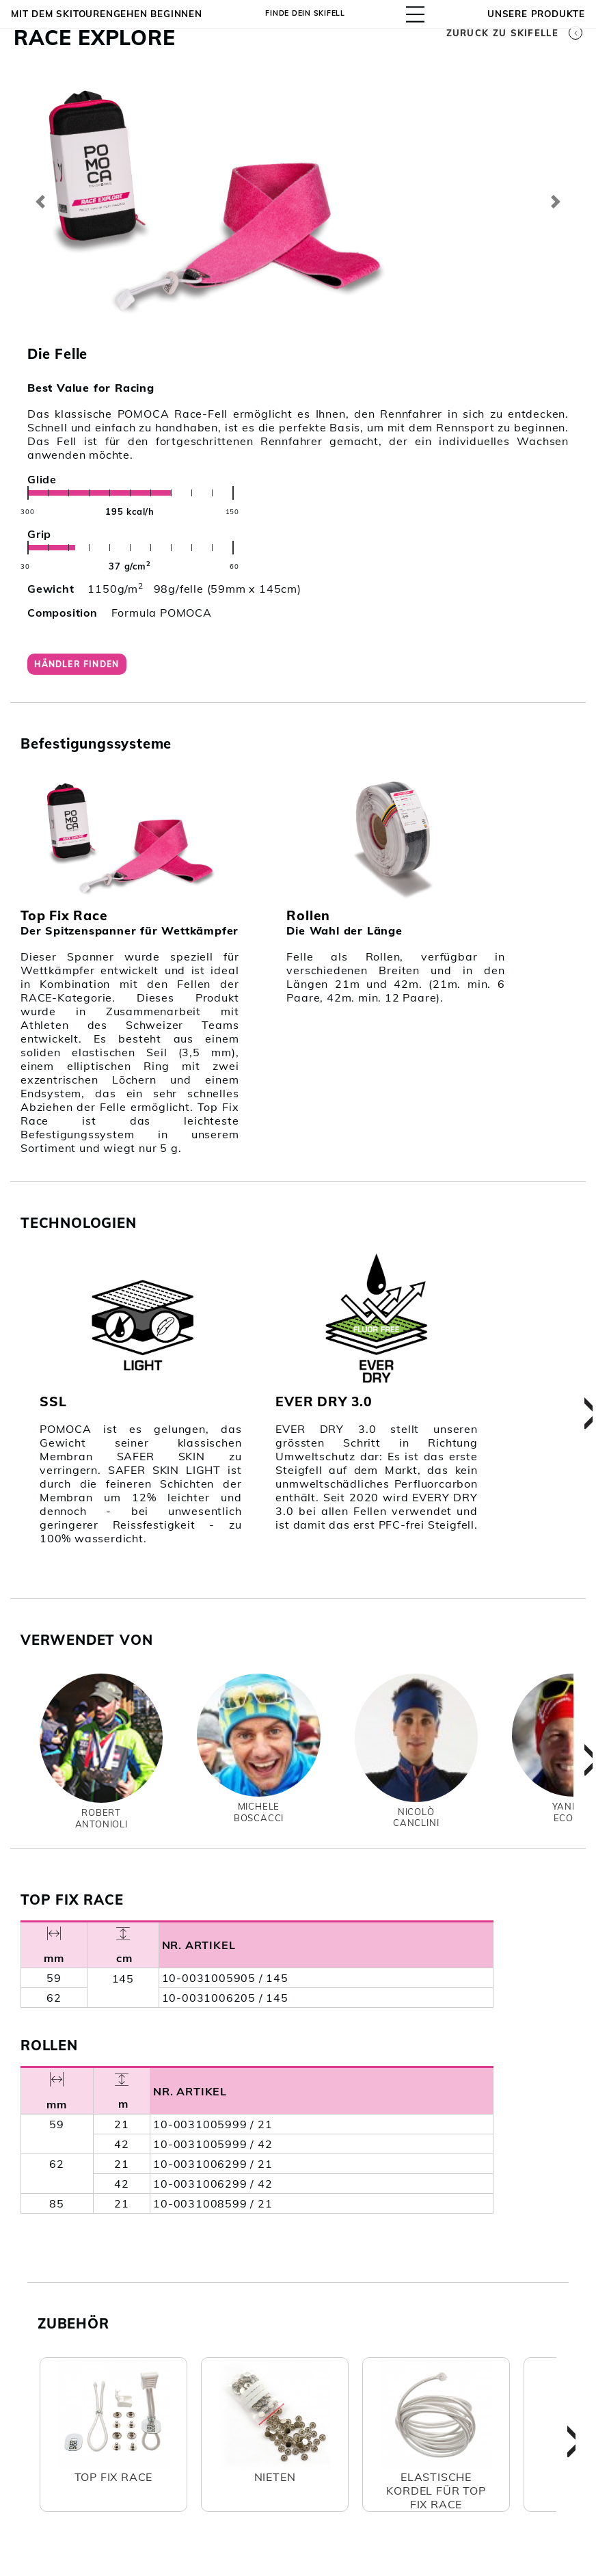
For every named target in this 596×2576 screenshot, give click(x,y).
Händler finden (82, 667)
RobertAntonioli (101, 1825)
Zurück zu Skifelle (514, 32)
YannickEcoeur (573, 1818)
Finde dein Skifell (307, 13)
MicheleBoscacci (259, 1818)
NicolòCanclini (416, 1823)
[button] (40, 201)
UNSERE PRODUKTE (536, 13)
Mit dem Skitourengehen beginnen (106, 13)
